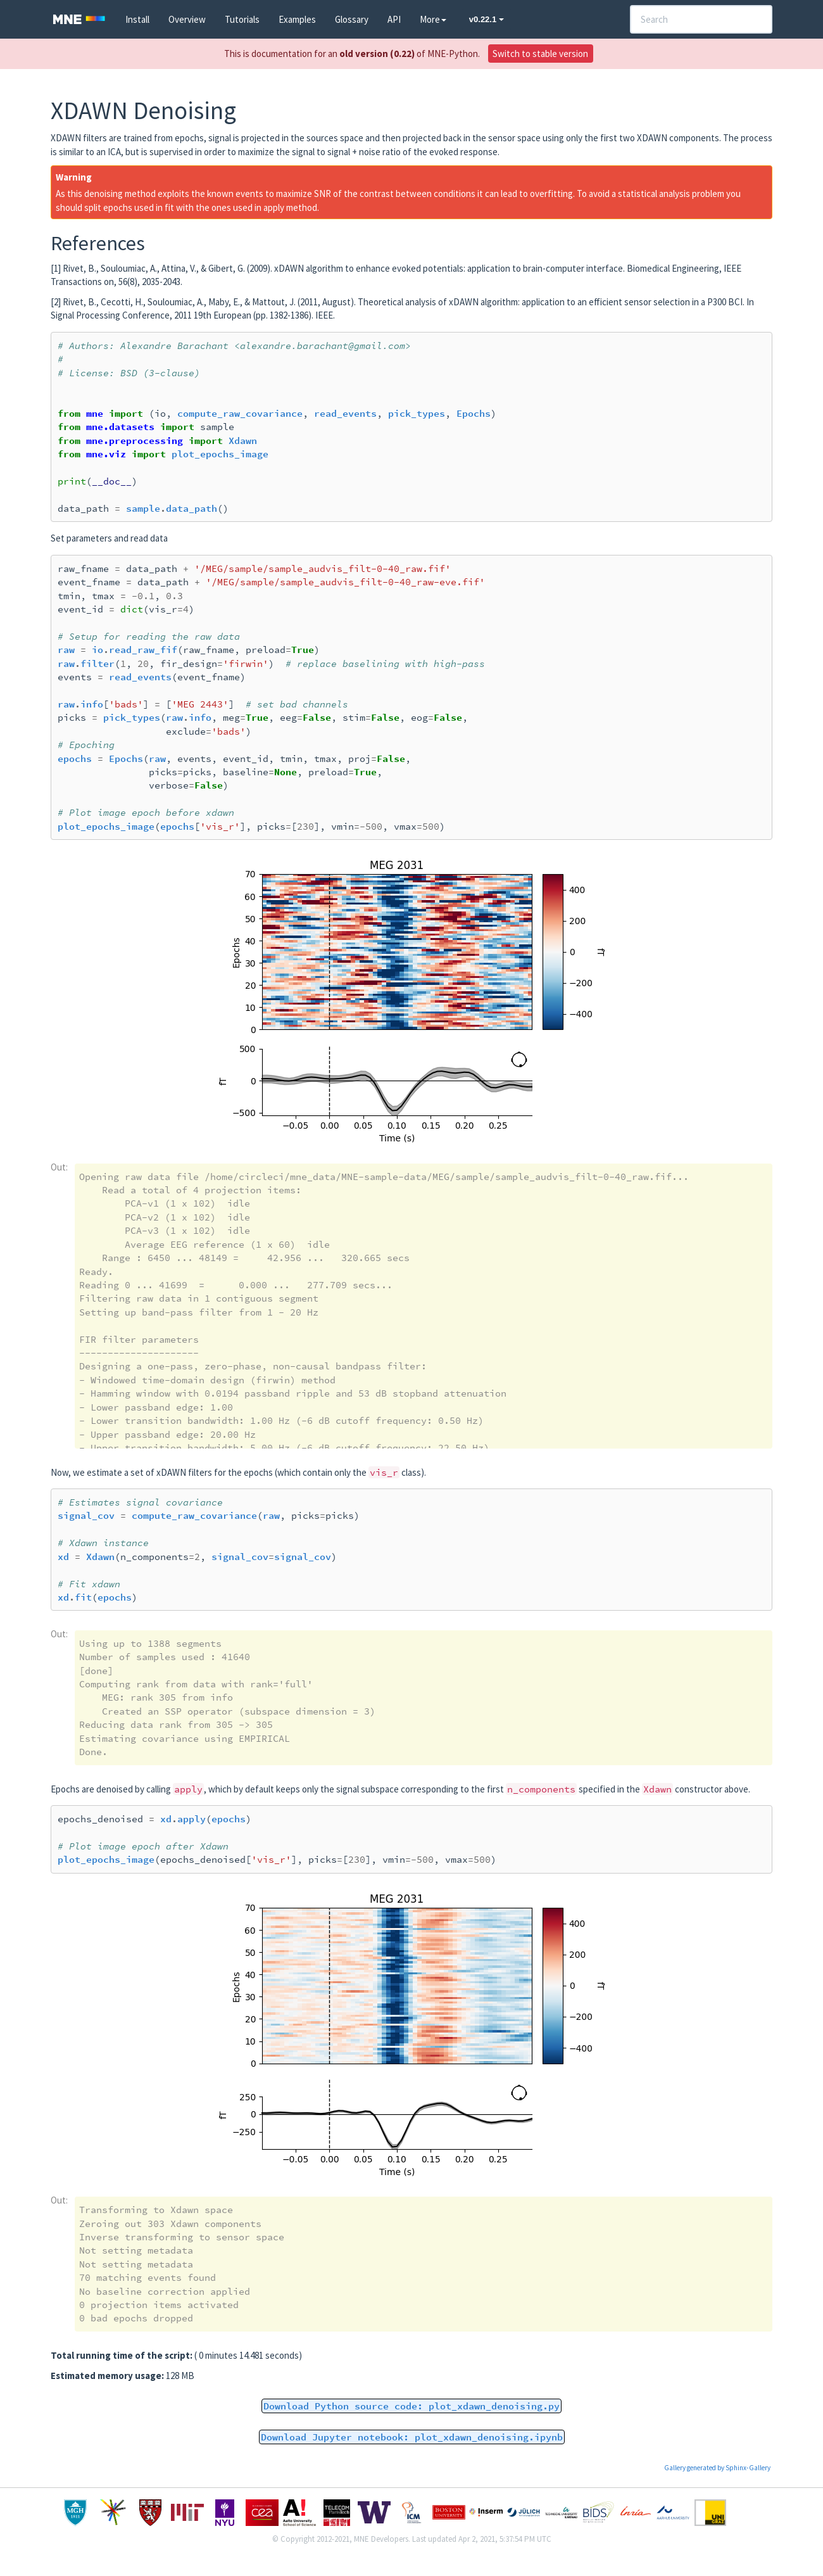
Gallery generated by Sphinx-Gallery (717, 2467)
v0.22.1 (486, 19)
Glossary (351, 19)
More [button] (433, 19)
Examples (297, 19)
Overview (187, 19)
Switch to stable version (540, 54)
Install (137, 19)
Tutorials (242, 19)
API (394, 19)
